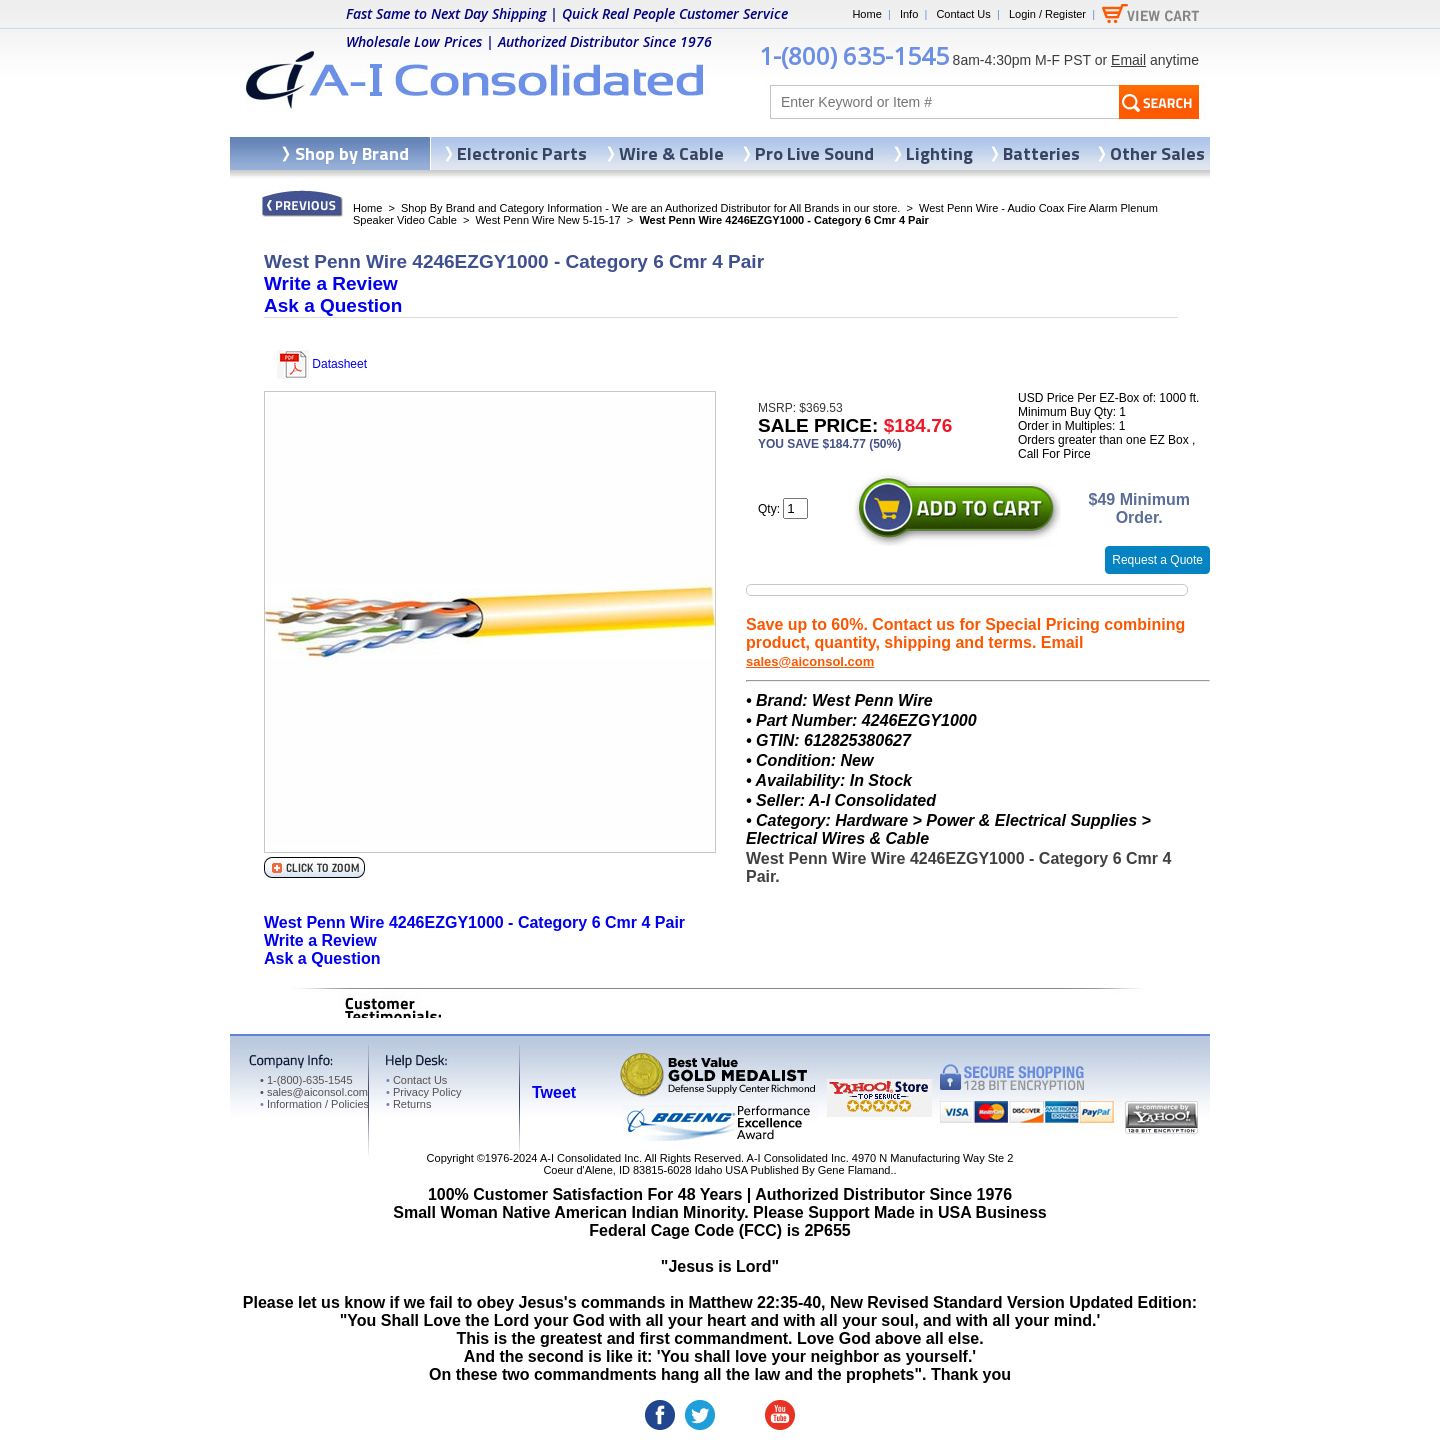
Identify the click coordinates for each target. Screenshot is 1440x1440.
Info (909, 14)
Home (866, 14)
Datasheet (322, 364)
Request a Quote (1157, 560)
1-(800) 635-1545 (854, 55)
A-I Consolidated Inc (589, 1158)
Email (1128, 60)
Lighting (939, 153)
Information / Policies (314, 1104)
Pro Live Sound (814, 153)
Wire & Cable (671, 153)
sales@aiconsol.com (810, 661)
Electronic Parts (522, 153)
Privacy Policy (423, 1092)
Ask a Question (333, 305)
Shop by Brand (352, 153)
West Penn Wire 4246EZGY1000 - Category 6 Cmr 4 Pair (474, 922)
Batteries (1041, 153)
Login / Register (1047, 14)
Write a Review (331, 283)
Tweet (554, 1092)
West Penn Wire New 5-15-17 (547, 220)
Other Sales (1157, 153)
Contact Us (963, 14)
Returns (408, 1104)
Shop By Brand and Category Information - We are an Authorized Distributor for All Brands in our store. (650, 208)
